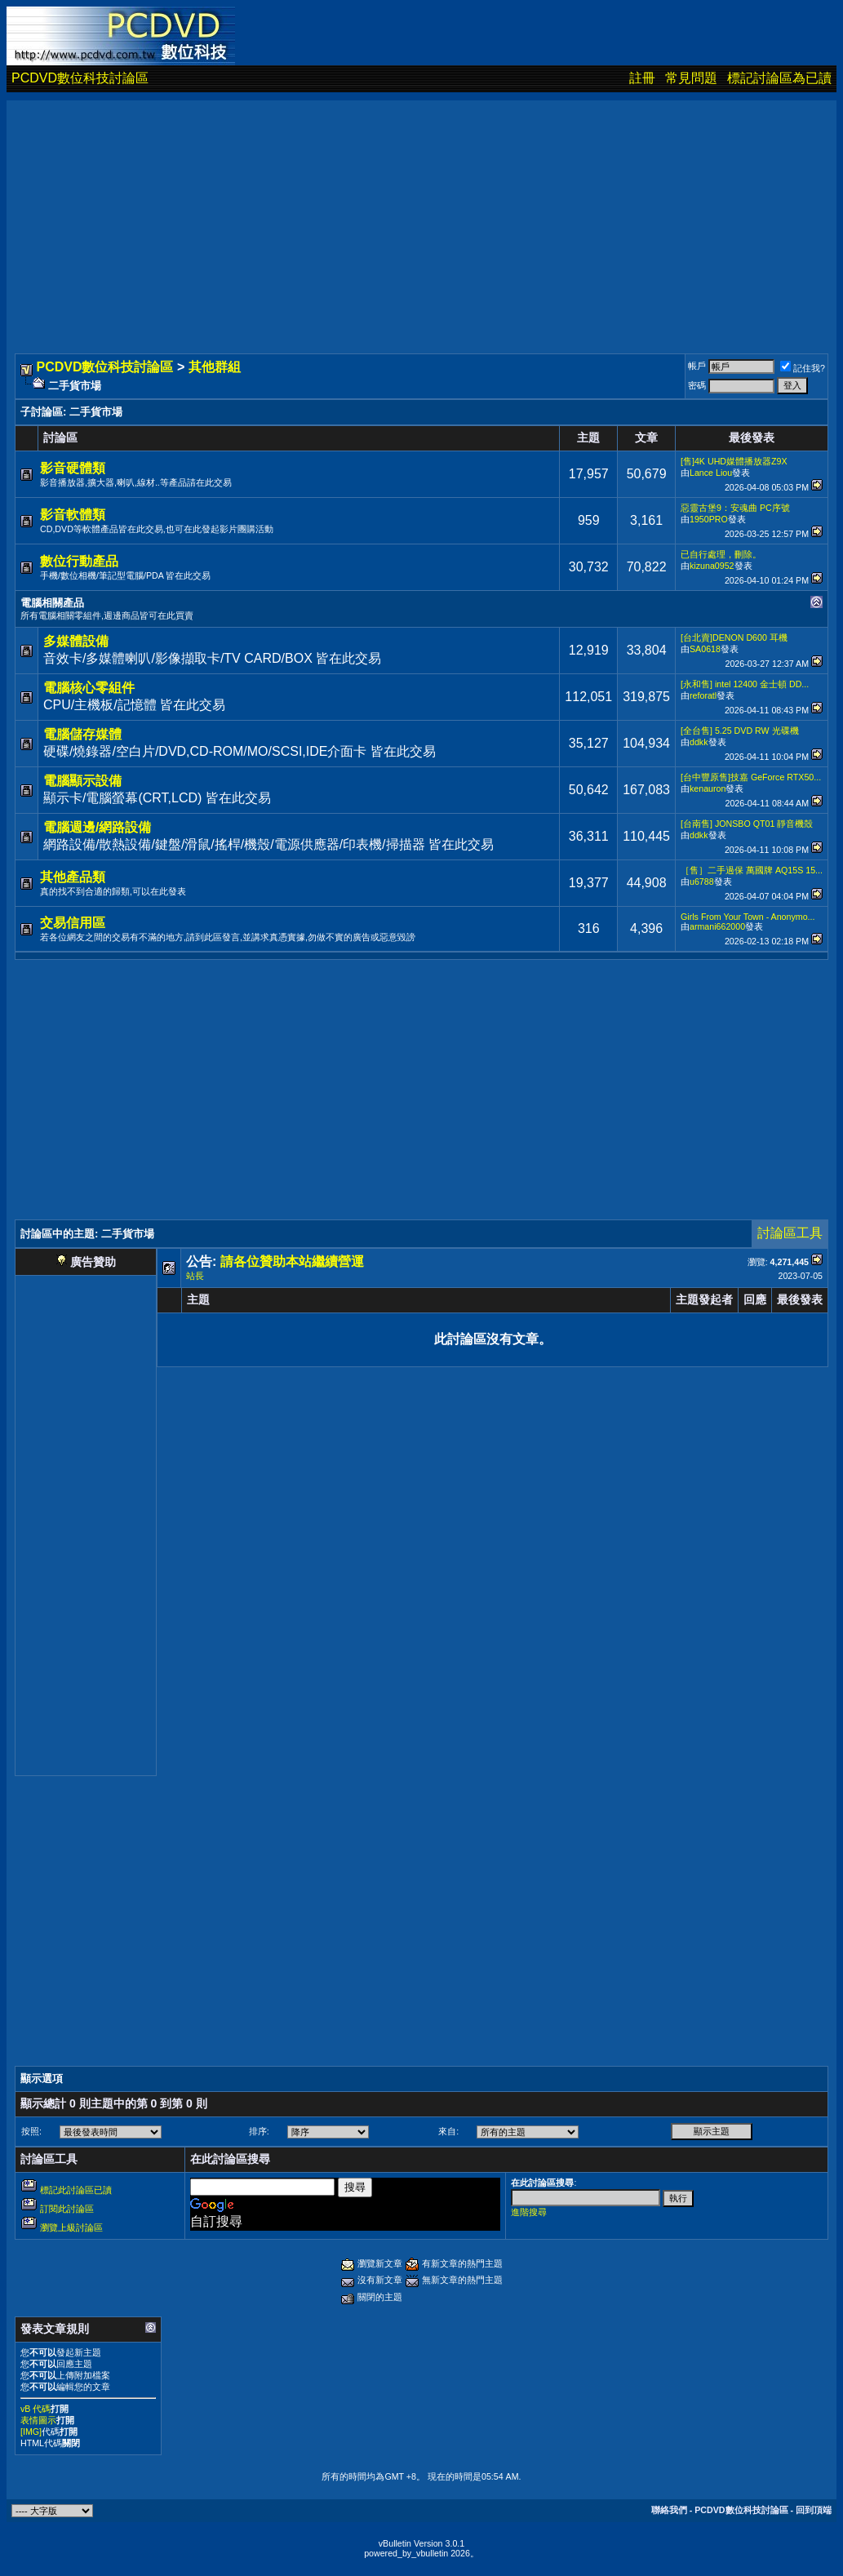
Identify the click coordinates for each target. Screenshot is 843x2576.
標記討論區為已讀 (779, 78)
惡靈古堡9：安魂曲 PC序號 (735, 508)
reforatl (703, 695)
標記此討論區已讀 (76, 2190)
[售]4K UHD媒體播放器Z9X (734, 461)
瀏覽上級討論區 (71, 2227)
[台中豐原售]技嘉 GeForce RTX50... (751, 777)
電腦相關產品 (52, 603)
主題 (198, 1299)
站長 (195, 1276)
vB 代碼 (35, 2409)
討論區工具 (790, 1233)
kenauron (707, 788)
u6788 (702, 881)
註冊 (642, 78)
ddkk (699, 742)
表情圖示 (38, 2420)
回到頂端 (814, 2510)
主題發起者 (704, 1299)
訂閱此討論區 (67, 2209)
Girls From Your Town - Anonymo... (747, 917)
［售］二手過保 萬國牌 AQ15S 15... (752, 870)
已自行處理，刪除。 (721, 554)
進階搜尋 (529, 2212)
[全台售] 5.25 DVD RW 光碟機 (740, 730)
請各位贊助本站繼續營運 (292, 1261)
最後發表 (800, 1299)
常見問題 (691, 78)
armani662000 (717, 926)
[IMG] (31, 2431)
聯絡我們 (669, 2510)
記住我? (802, 368)
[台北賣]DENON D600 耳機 (734, 637)
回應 (754, 1299)
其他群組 (215, 367)
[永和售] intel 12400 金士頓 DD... (745, 684)
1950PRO (709, 519)
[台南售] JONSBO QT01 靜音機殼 (747, 823)
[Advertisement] (421, 214)
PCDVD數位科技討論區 (80, 78)
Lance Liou (711, 472)
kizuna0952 (712, 566)
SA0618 (705, 649)
